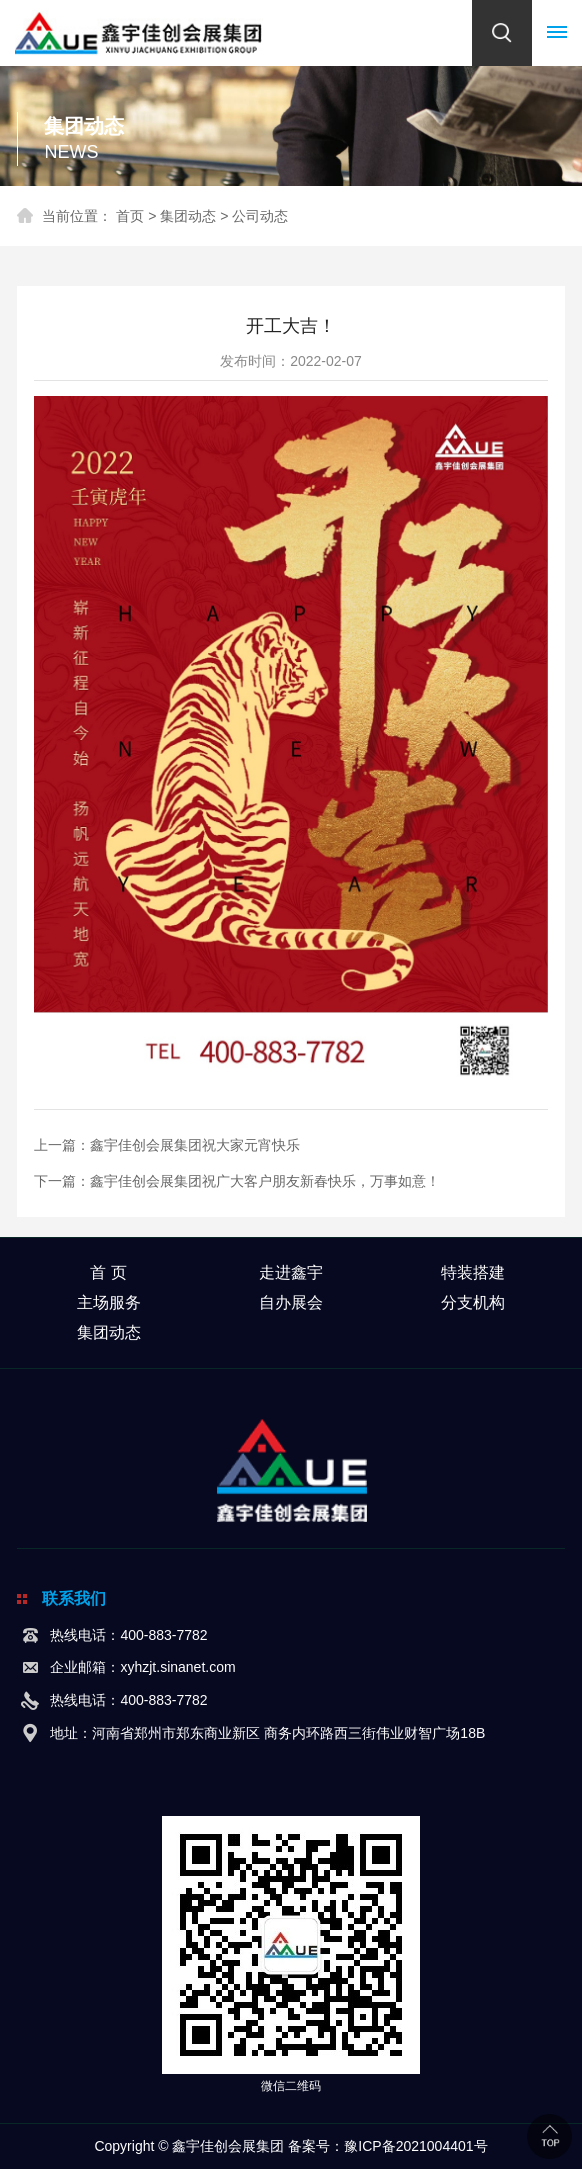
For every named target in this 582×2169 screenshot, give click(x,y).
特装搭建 (473, 1272)
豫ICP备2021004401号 (415, 2146)
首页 (130, 216)
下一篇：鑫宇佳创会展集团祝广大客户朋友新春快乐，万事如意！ (237, 1181)
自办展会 (291, 1302)
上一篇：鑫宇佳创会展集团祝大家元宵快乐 (167, 1145)
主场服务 (109, 1302)
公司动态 (260, 216)
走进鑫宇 (291, 1272)
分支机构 (473, 1302)
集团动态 (188, 216)
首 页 (108, 1272)
